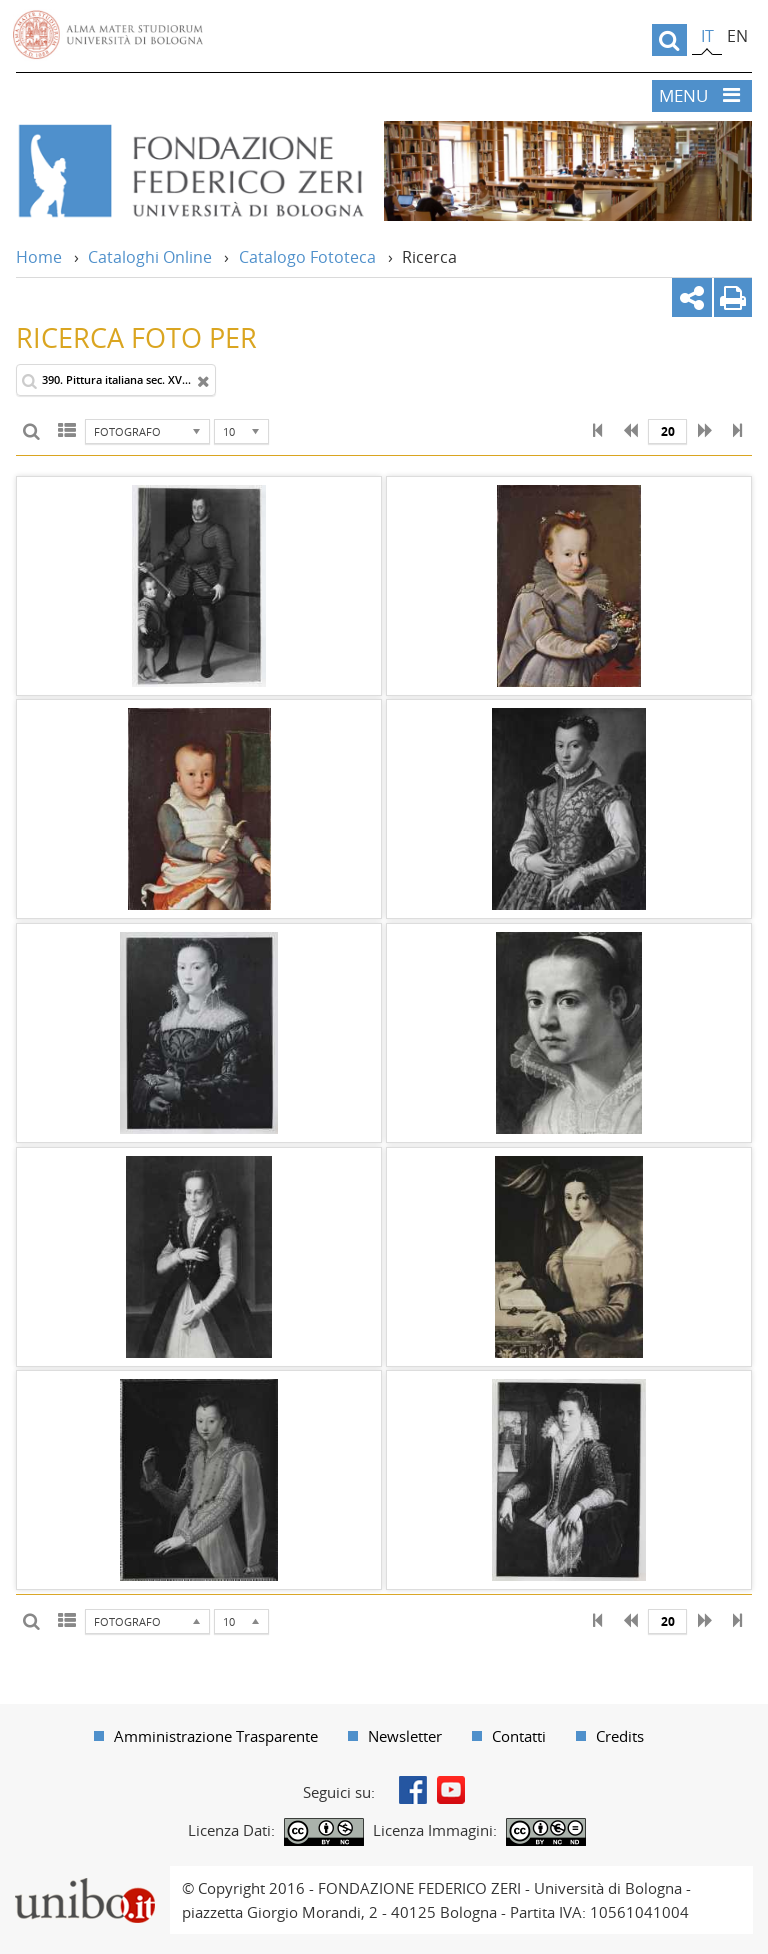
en (737, 36)
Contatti (519, 1736)
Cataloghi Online (150, 257)
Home (39, 257)
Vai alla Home (190, 171)
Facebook (413, 1790)
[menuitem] (206, 1736)
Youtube (451, 1790)
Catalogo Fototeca (307, 257)
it (707, 36)
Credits (620, 1736)
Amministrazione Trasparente (216, 1736)
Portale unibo (84, 1878)
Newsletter (405, 1736)
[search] (669, 40)
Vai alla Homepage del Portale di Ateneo (108, 35)
